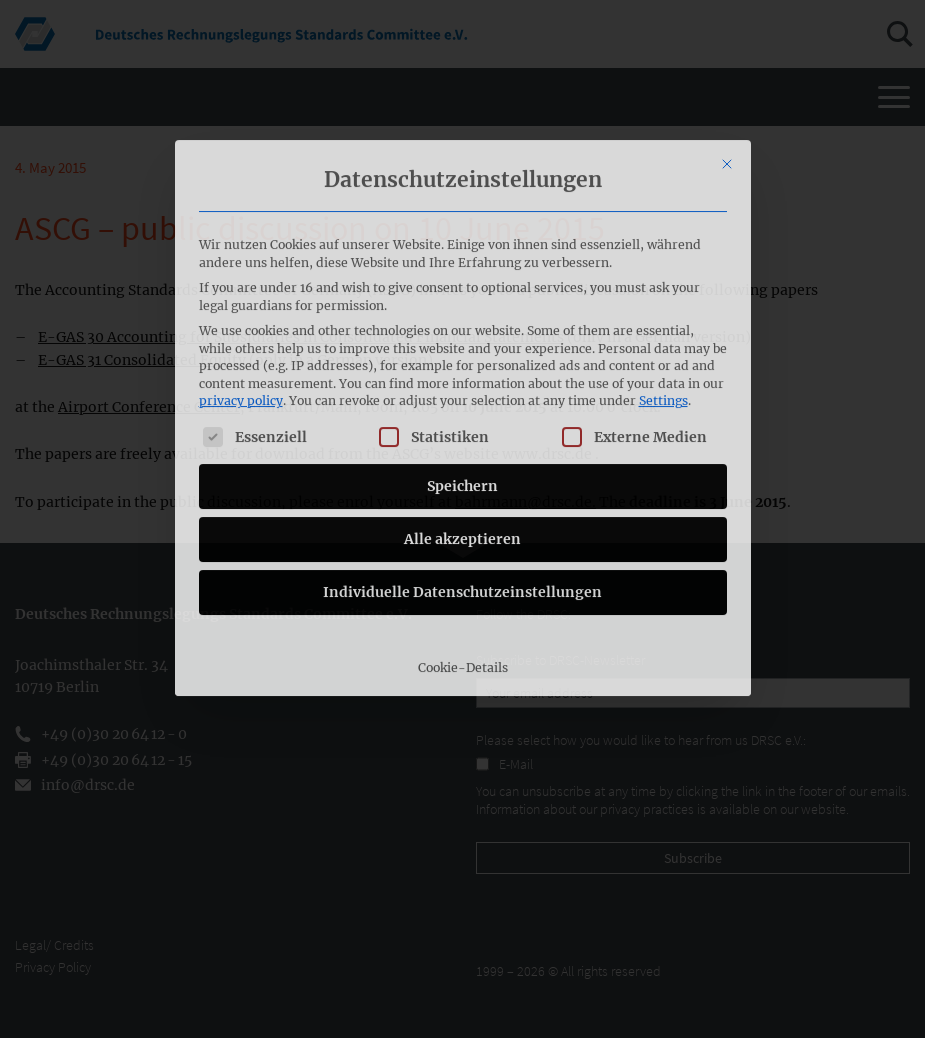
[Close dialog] (727, 45)
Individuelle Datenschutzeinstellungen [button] (462, 473)
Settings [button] (663, 282)
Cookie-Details (463, 548)
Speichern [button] (462, 367)
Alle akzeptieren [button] (462, 420)
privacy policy (241, 282)
